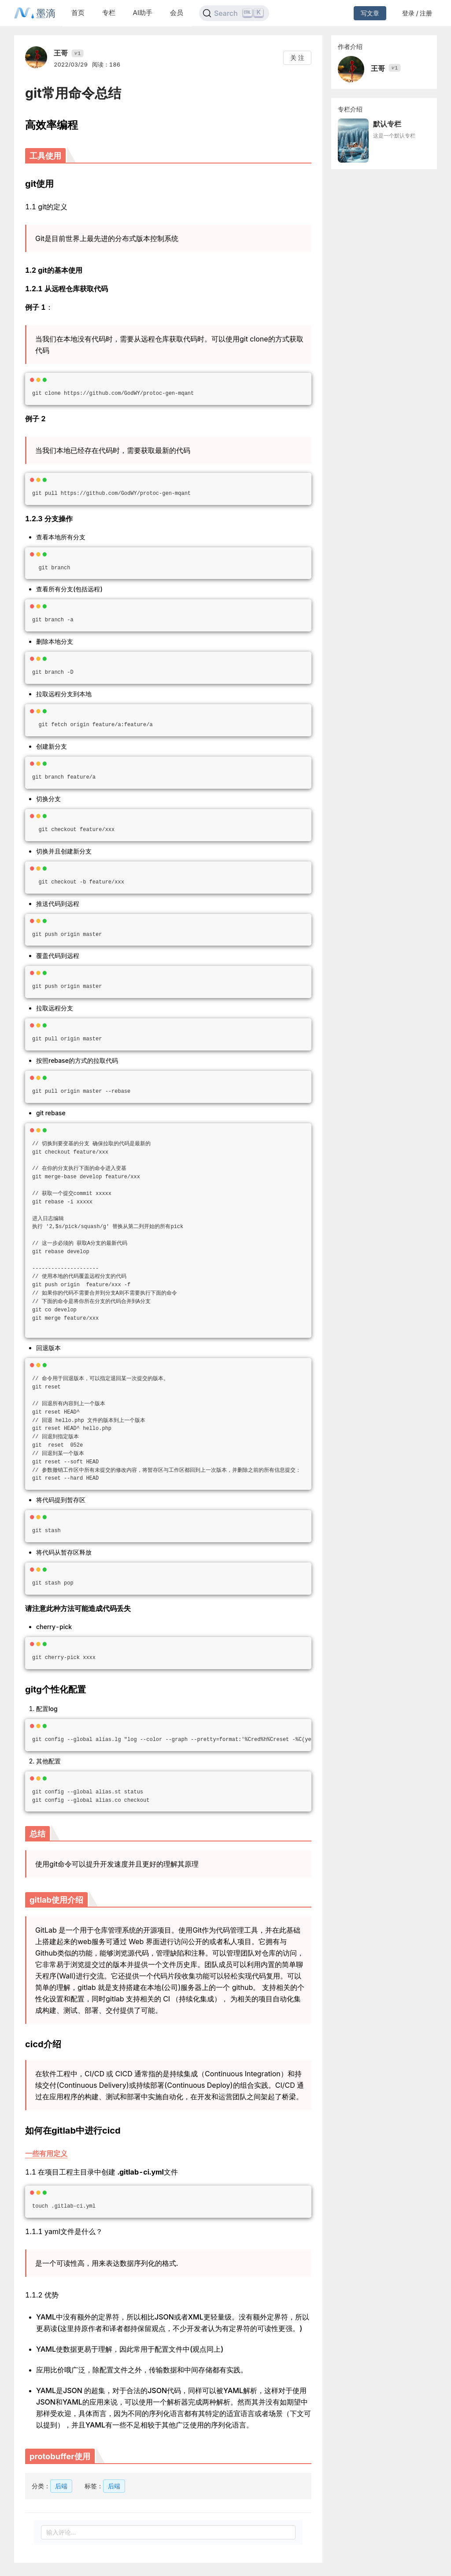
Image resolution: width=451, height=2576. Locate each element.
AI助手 (142, 12)
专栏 (108, 12)
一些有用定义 (46, 2153)
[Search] (234, 13)
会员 (176, 12)
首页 (78, 12)
